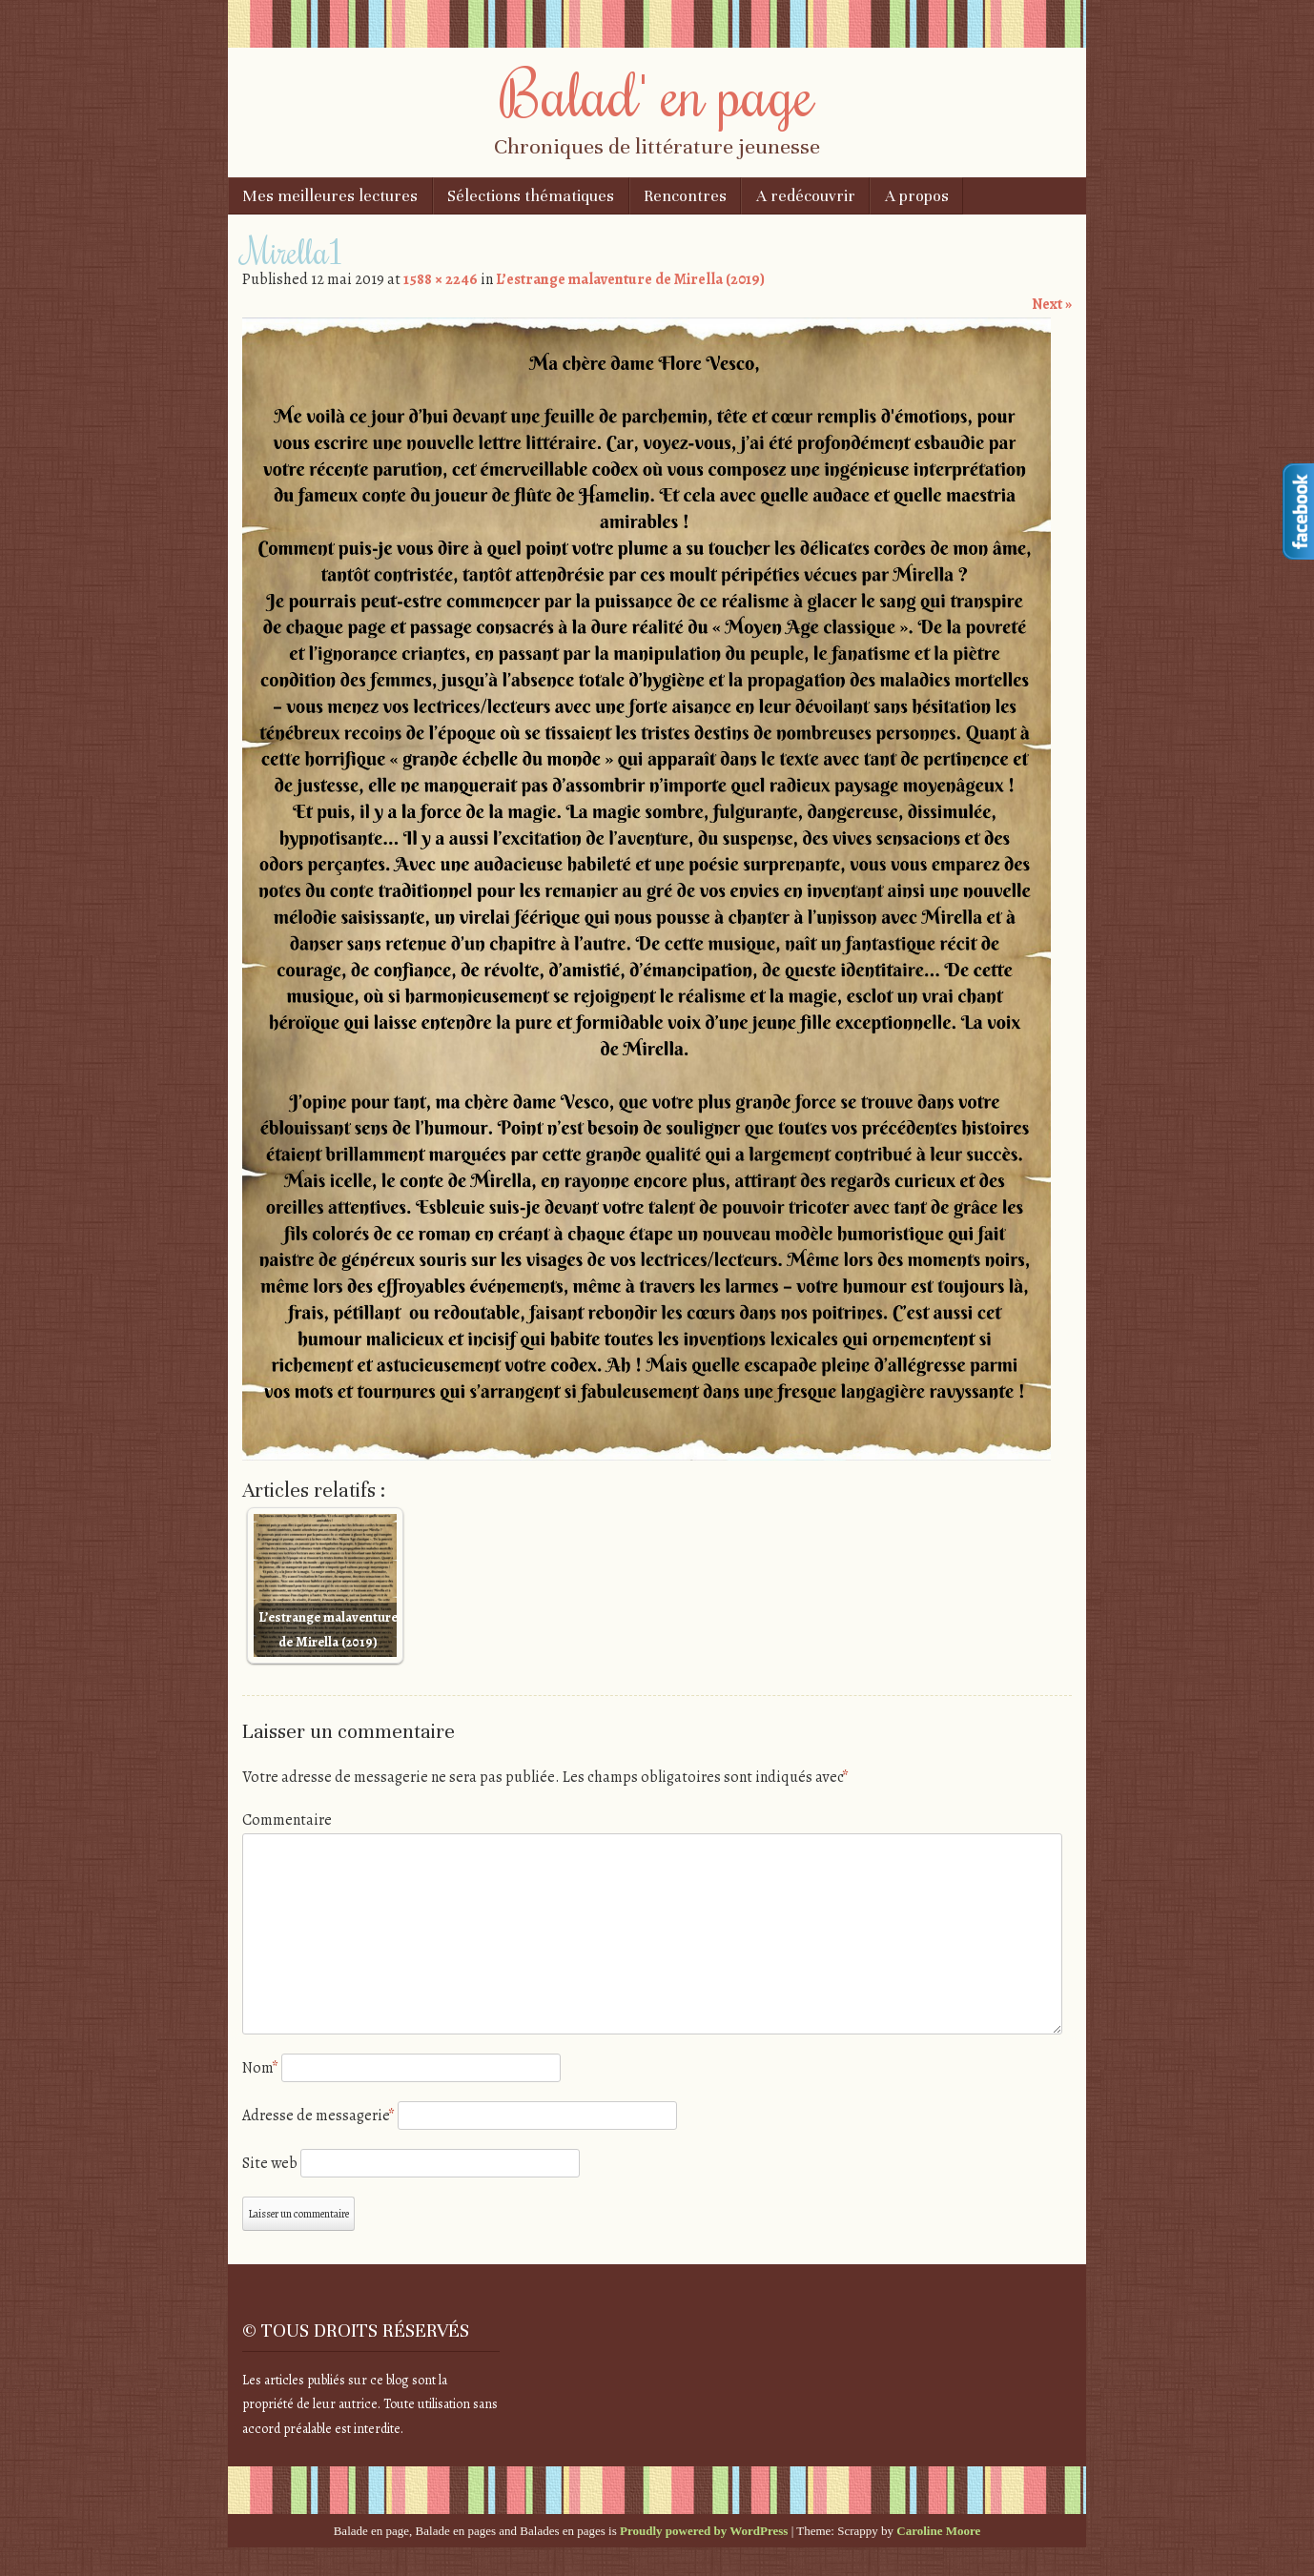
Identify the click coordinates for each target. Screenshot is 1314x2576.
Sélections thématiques (530, 196)
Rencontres (685, 196)
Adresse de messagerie (318, 2115)
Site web (270, 2163)
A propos (917, 196)
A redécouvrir (805, 196)
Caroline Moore (938, 2531)
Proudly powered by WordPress (704, 2531)
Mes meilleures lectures (330, 196)
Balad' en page (657, 92)
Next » (1052, 304)
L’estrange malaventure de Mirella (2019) (630, 279)
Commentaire (287, 1819)
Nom (260, 2067)
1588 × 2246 (440, 279)
